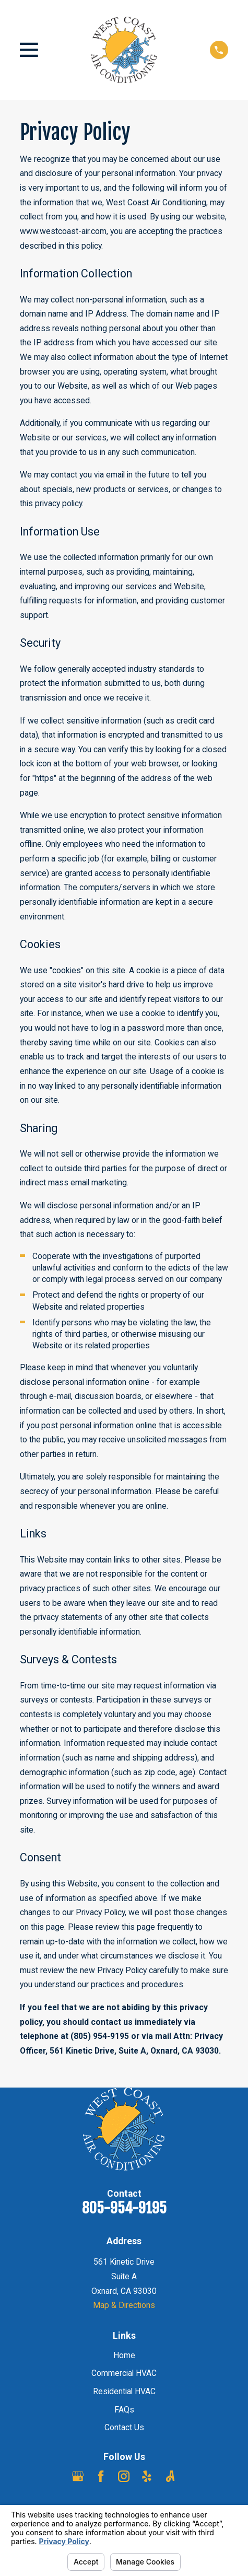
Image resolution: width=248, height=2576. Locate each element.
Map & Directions (124, 2305)
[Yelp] (146, 2476)
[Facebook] (101, 2476)
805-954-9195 (124, 2208)
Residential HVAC (124, 2391)
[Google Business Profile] (78, 2476)
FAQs (124, 2410)
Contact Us (124, 2427)
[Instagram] (123, 2476)
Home (124, 2355)
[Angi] (170, 2476)
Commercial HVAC (124, 2373)
